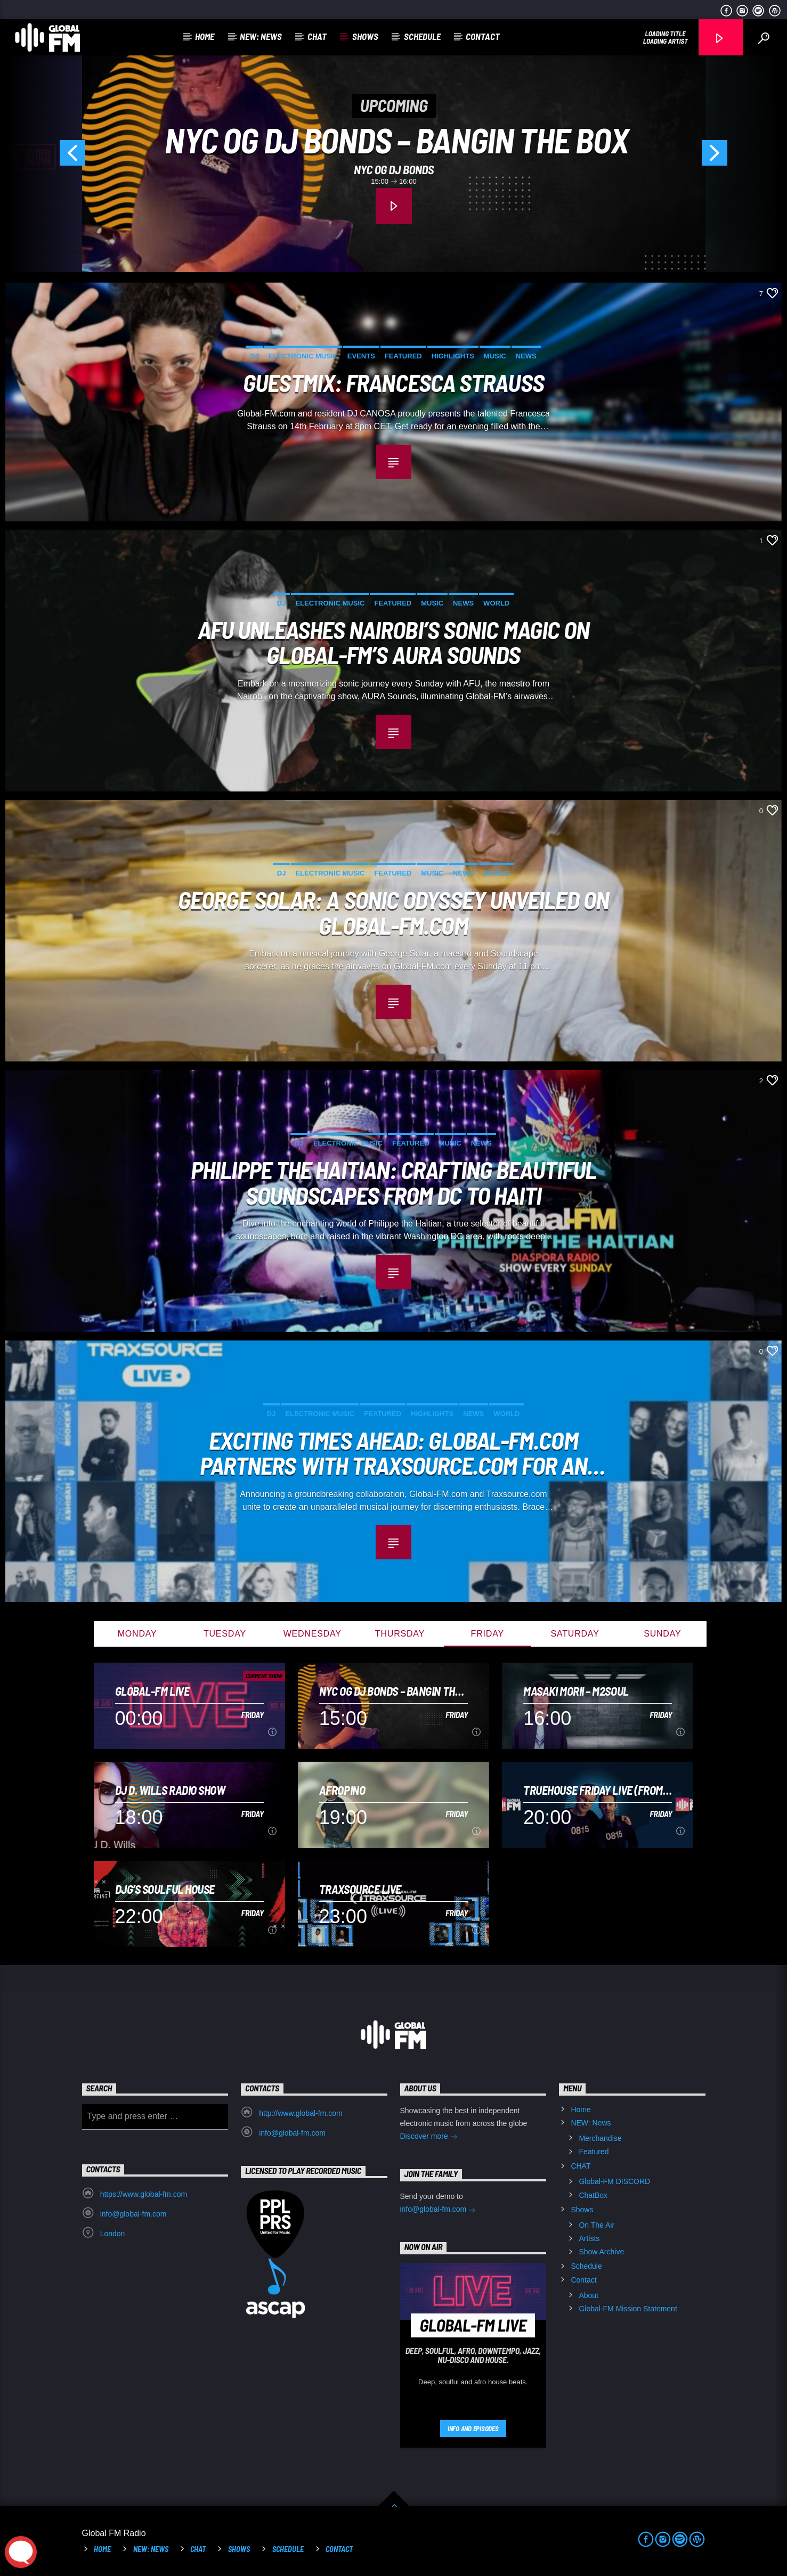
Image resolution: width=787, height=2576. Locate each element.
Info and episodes (473, 2428)
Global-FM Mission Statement (628, 2308)
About (588, 2295)
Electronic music (303, 356)
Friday (487, 1633)
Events (361, 356)
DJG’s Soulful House (165, 1889)
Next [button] (742, 157)
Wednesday (312, 1633)
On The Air (596, 2225)
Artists (589, 2238)
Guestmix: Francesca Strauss (393, 382)
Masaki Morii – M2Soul (576, 1691)
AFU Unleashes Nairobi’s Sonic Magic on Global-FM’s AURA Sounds (394, 641)
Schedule (422, 36)
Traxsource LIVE (360, 1889)
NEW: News (261, 36)
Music (495, 356)
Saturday (574, 1633)
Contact (483, 36)
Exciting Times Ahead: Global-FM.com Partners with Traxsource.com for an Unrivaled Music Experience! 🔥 (393, 1452)
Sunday (662, 1633)
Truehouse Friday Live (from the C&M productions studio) (595, 1790)
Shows (365, 36)
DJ (254, 356)
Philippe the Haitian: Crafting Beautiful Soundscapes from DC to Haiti (393, 1181)
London (112, 2233)
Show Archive (601, 2251)
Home (204, 36)
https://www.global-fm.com (143, 2194)
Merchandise (600, 2138)
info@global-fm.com (292, 2133)
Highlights (453, 356)
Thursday (400, 1633)
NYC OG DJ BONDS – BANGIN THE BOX (396, 139)
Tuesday (225, 1633)
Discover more (429, 2137)
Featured (403, 356)
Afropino (342, 1790)
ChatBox (593, 2195)
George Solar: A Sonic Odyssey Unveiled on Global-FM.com (393, 911)
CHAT (317, 36)
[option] (393, 157)
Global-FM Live (152, 1691)
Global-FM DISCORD (614, 2181)
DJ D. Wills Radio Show (170, 1790)
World (496, 603)
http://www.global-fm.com (300, 2113)
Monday (137, 1633)
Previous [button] (45, 157)
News (526, 356)
